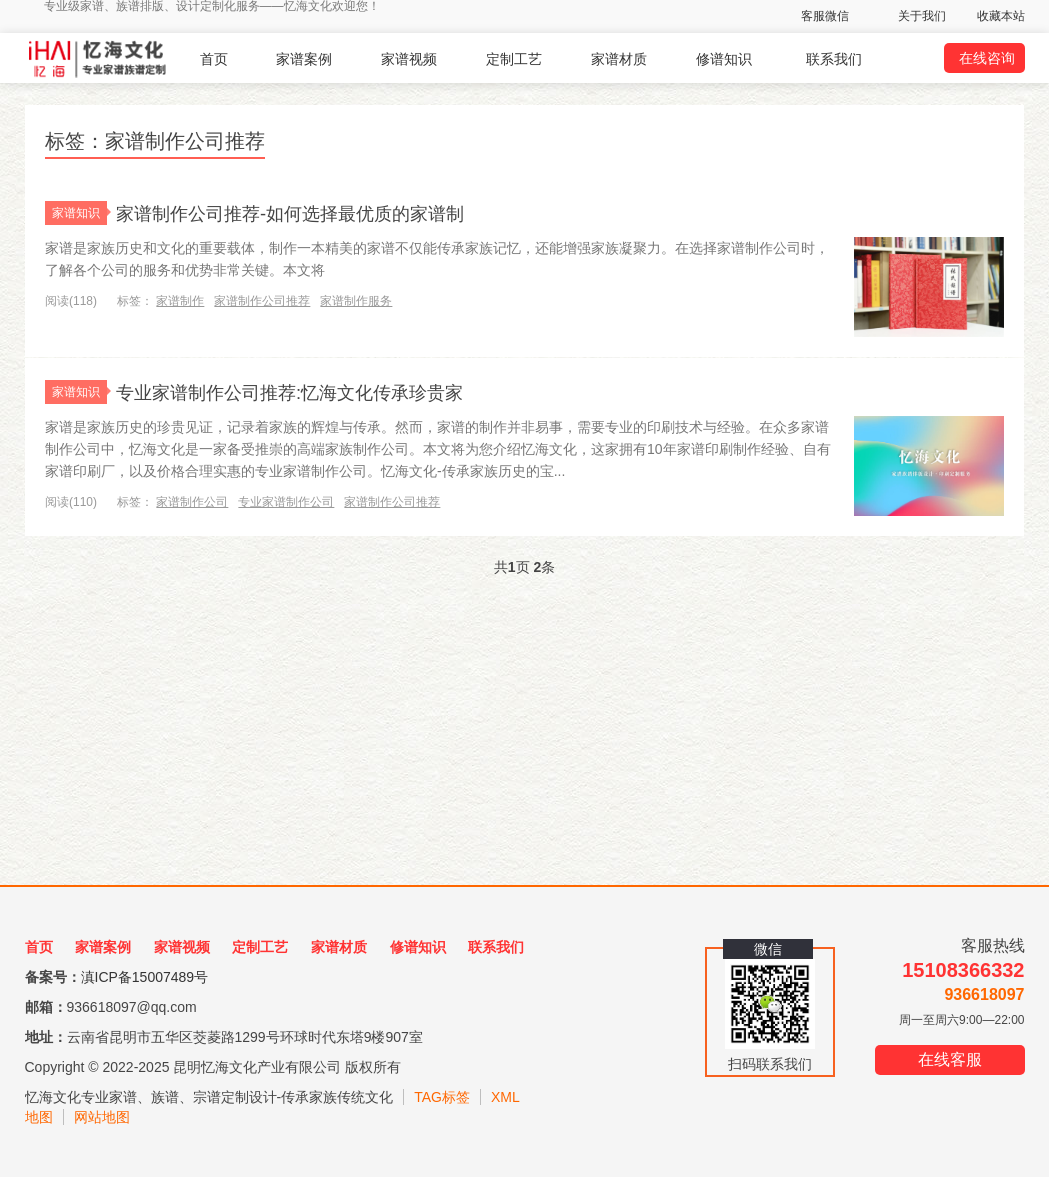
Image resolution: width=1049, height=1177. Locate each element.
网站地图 (102, 1117)
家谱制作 (180, 301)
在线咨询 (987, 58)
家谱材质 (619, 59)
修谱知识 (724, 59)
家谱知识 (79, 213)
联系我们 (834, 59)
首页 (214, 59)
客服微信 (825, 16)
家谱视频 (409, 59)
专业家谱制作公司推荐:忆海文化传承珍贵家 (328, 391)
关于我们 (922, 16)
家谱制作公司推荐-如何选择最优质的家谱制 (328, 212)
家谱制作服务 (356, 301)
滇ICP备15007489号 (145, 977)
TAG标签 (442, 1097)
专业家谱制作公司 (286, 502)
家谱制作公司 (192, 502)
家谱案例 (304, 59)
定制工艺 (514, 59)
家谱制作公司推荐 (262, 301)
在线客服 (950, 1059)
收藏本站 (1001, 16)
